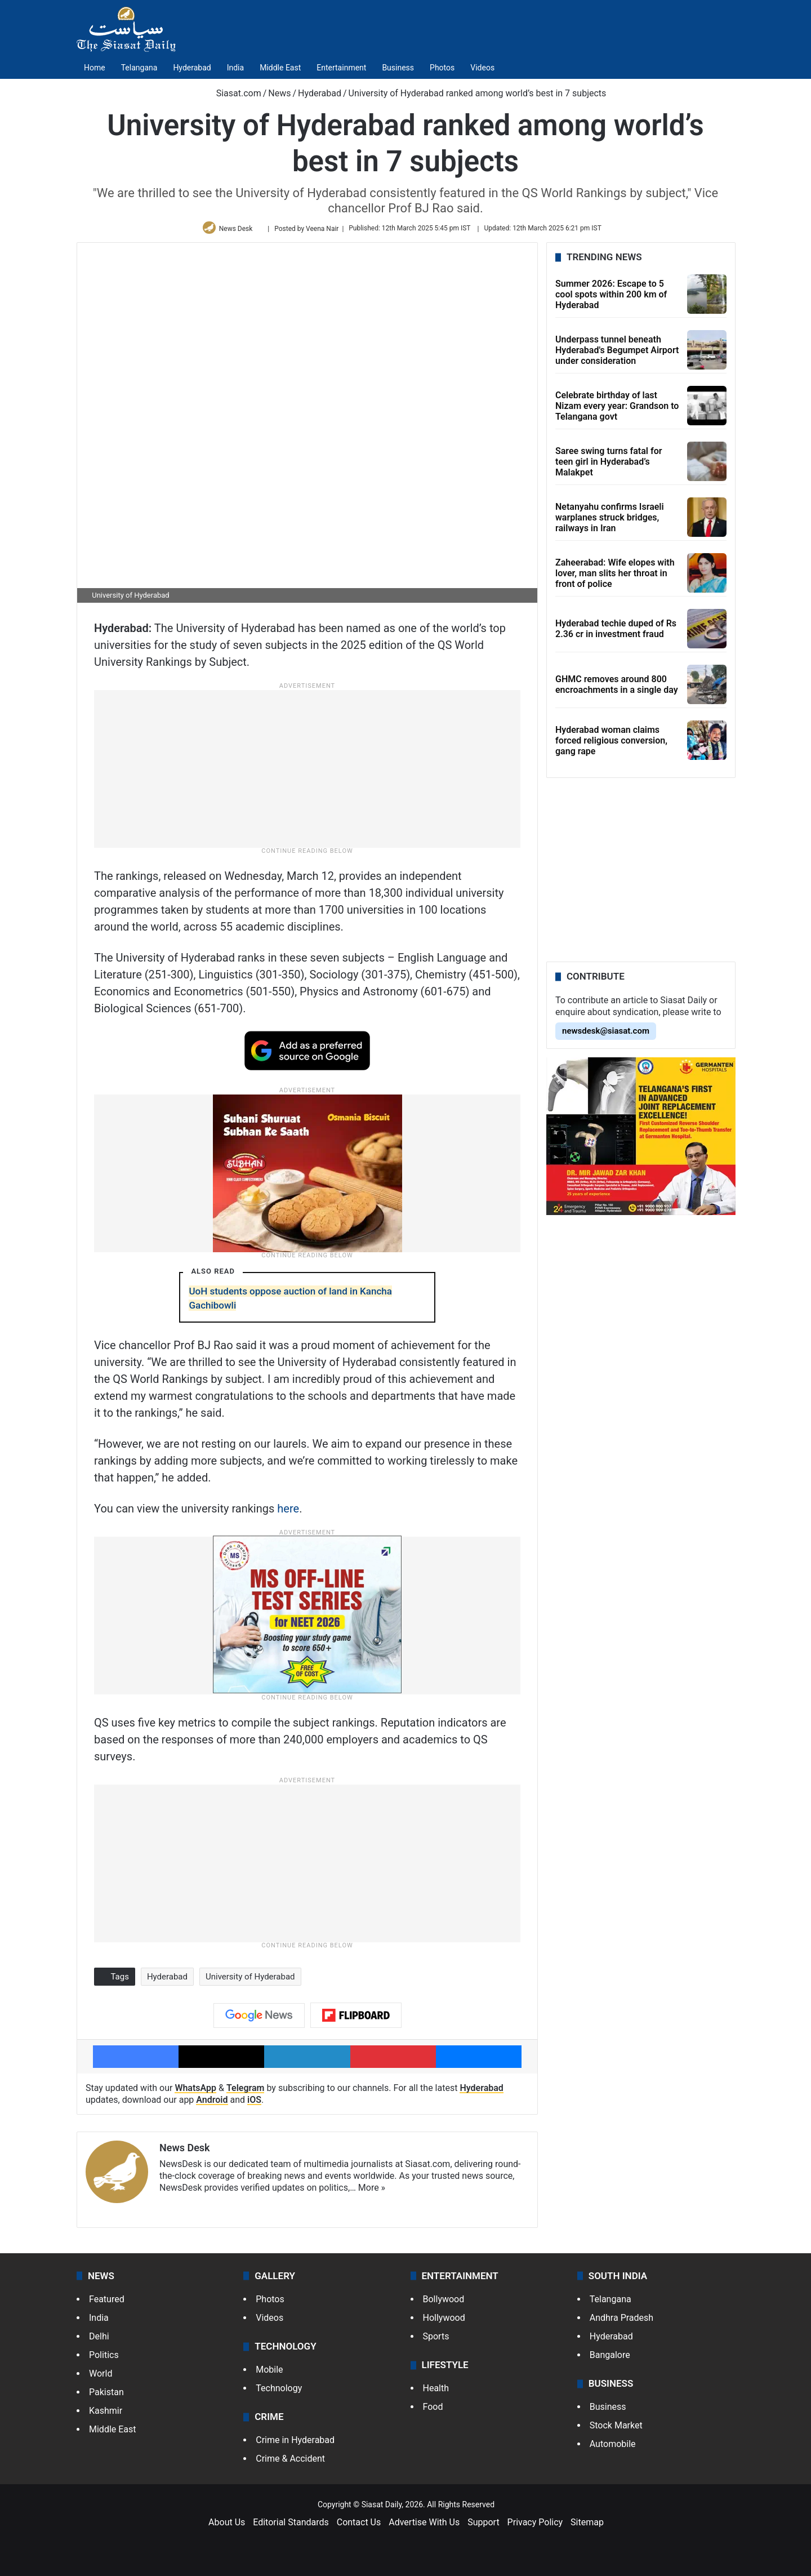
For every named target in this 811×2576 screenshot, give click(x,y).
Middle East (280, 67)
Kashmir (105, 2414)
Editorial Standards (291, 2526)
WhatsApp (195, 2092)
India (235, 67)
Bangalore (610, 2358)
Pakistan (106, 2396)
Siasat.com (233, 93)
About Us (226, 2526)
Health (436, 2392)
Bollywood (444, 2303)
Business (398, 67)
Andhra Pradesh (621, 2321)
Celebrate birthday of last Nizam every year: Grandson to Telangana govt (617, 410)
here (288, 1512)
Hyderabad (192, 67)
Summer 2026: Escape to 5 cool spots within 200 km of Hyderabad (611, 298)
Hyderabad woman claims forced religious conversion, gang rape (611, 744)
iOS (254, 2104)
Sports (436, 2340)
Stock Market (616, 2429)
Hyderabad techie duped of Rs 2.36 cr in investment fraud (615, 633)
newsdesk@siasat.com (605, 1035)
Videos (482, 67)
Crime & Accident (290, 2463)
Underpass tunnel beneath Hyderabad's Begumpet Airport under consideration (617, 354)
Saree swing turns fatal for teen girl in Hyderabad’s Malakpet (608, 466)
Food (433, 2411)
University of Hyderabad (250, 1981)
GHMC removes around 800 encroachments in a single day (616, 689)
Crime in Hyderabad (295, 2444)
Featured (106, 2303)
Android (212, 2104)
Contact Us (359, 2526)
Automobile (613, 2448)
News (279, 93)
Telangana (139, 67)
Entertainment (341, 67)
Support (483, 2526)
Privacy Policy (535, 2526)
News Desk (238, 230)
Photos (442, 67)
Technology (279, 2392)
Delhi (99, 2340)
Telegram (245, 2092)
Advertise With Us (424, 2526)
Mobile (269, 2374)
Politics (104, 2358)
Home (94, 67)
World (100, 2377)
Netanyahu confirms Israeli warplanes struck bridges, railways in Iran (609, 521)
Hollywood (444, 2321)
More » (371, 2191)
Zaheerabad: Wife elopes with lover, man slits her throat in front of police (615, 577)
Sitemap (587, 2526)
